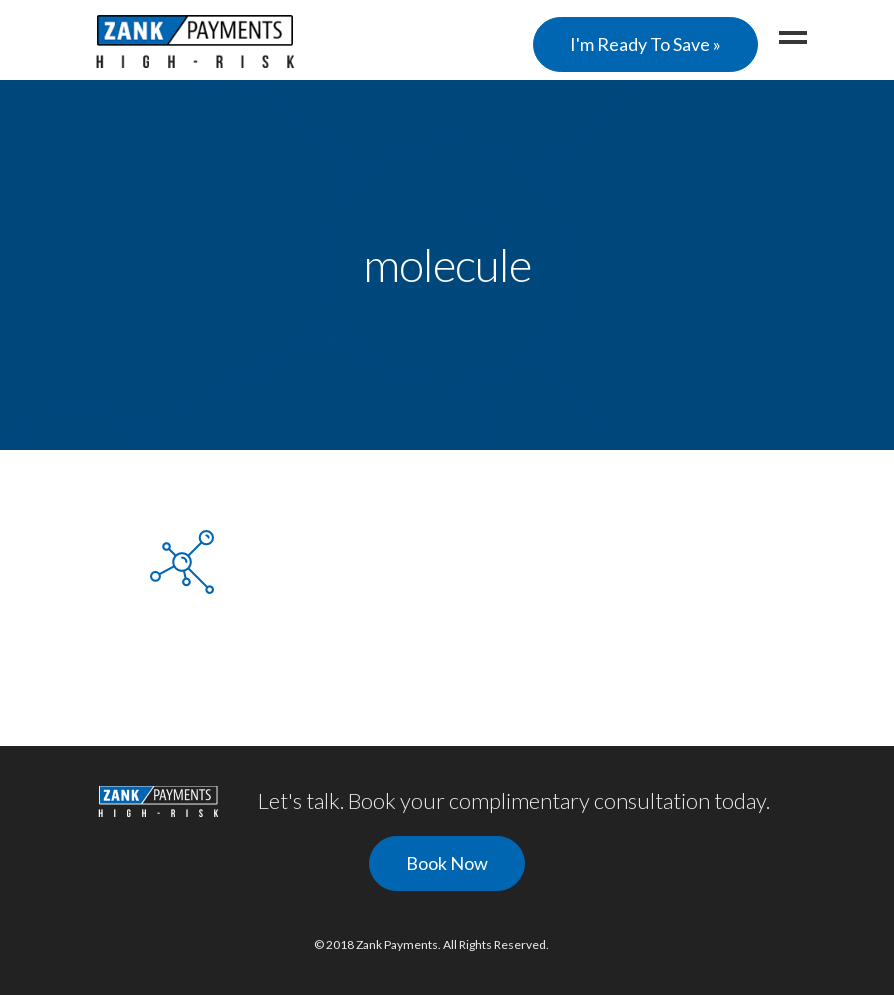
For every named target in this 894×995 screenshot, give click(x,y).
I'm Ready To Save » (645, 44)
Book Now (447, 863)
